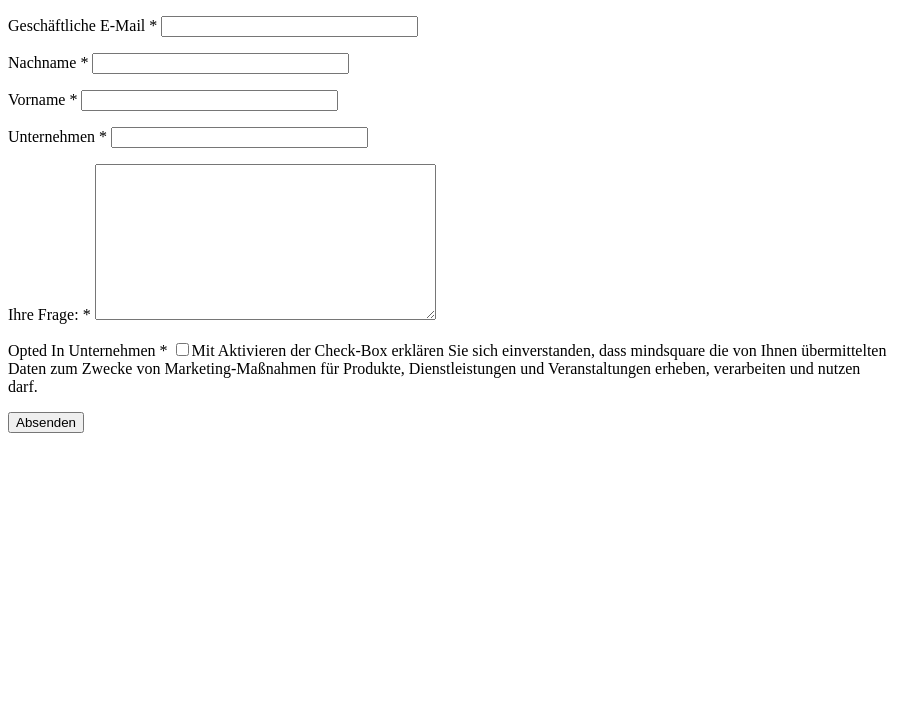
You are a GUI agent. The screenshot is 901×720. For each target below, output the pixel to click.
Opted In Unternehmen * (88, 380)
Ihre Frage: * (49, 344)
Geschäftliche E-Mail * (82, 25)
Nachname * (48, 62)
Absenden (46, 452)
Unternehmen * (57, 136)
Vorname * (42, 99)
